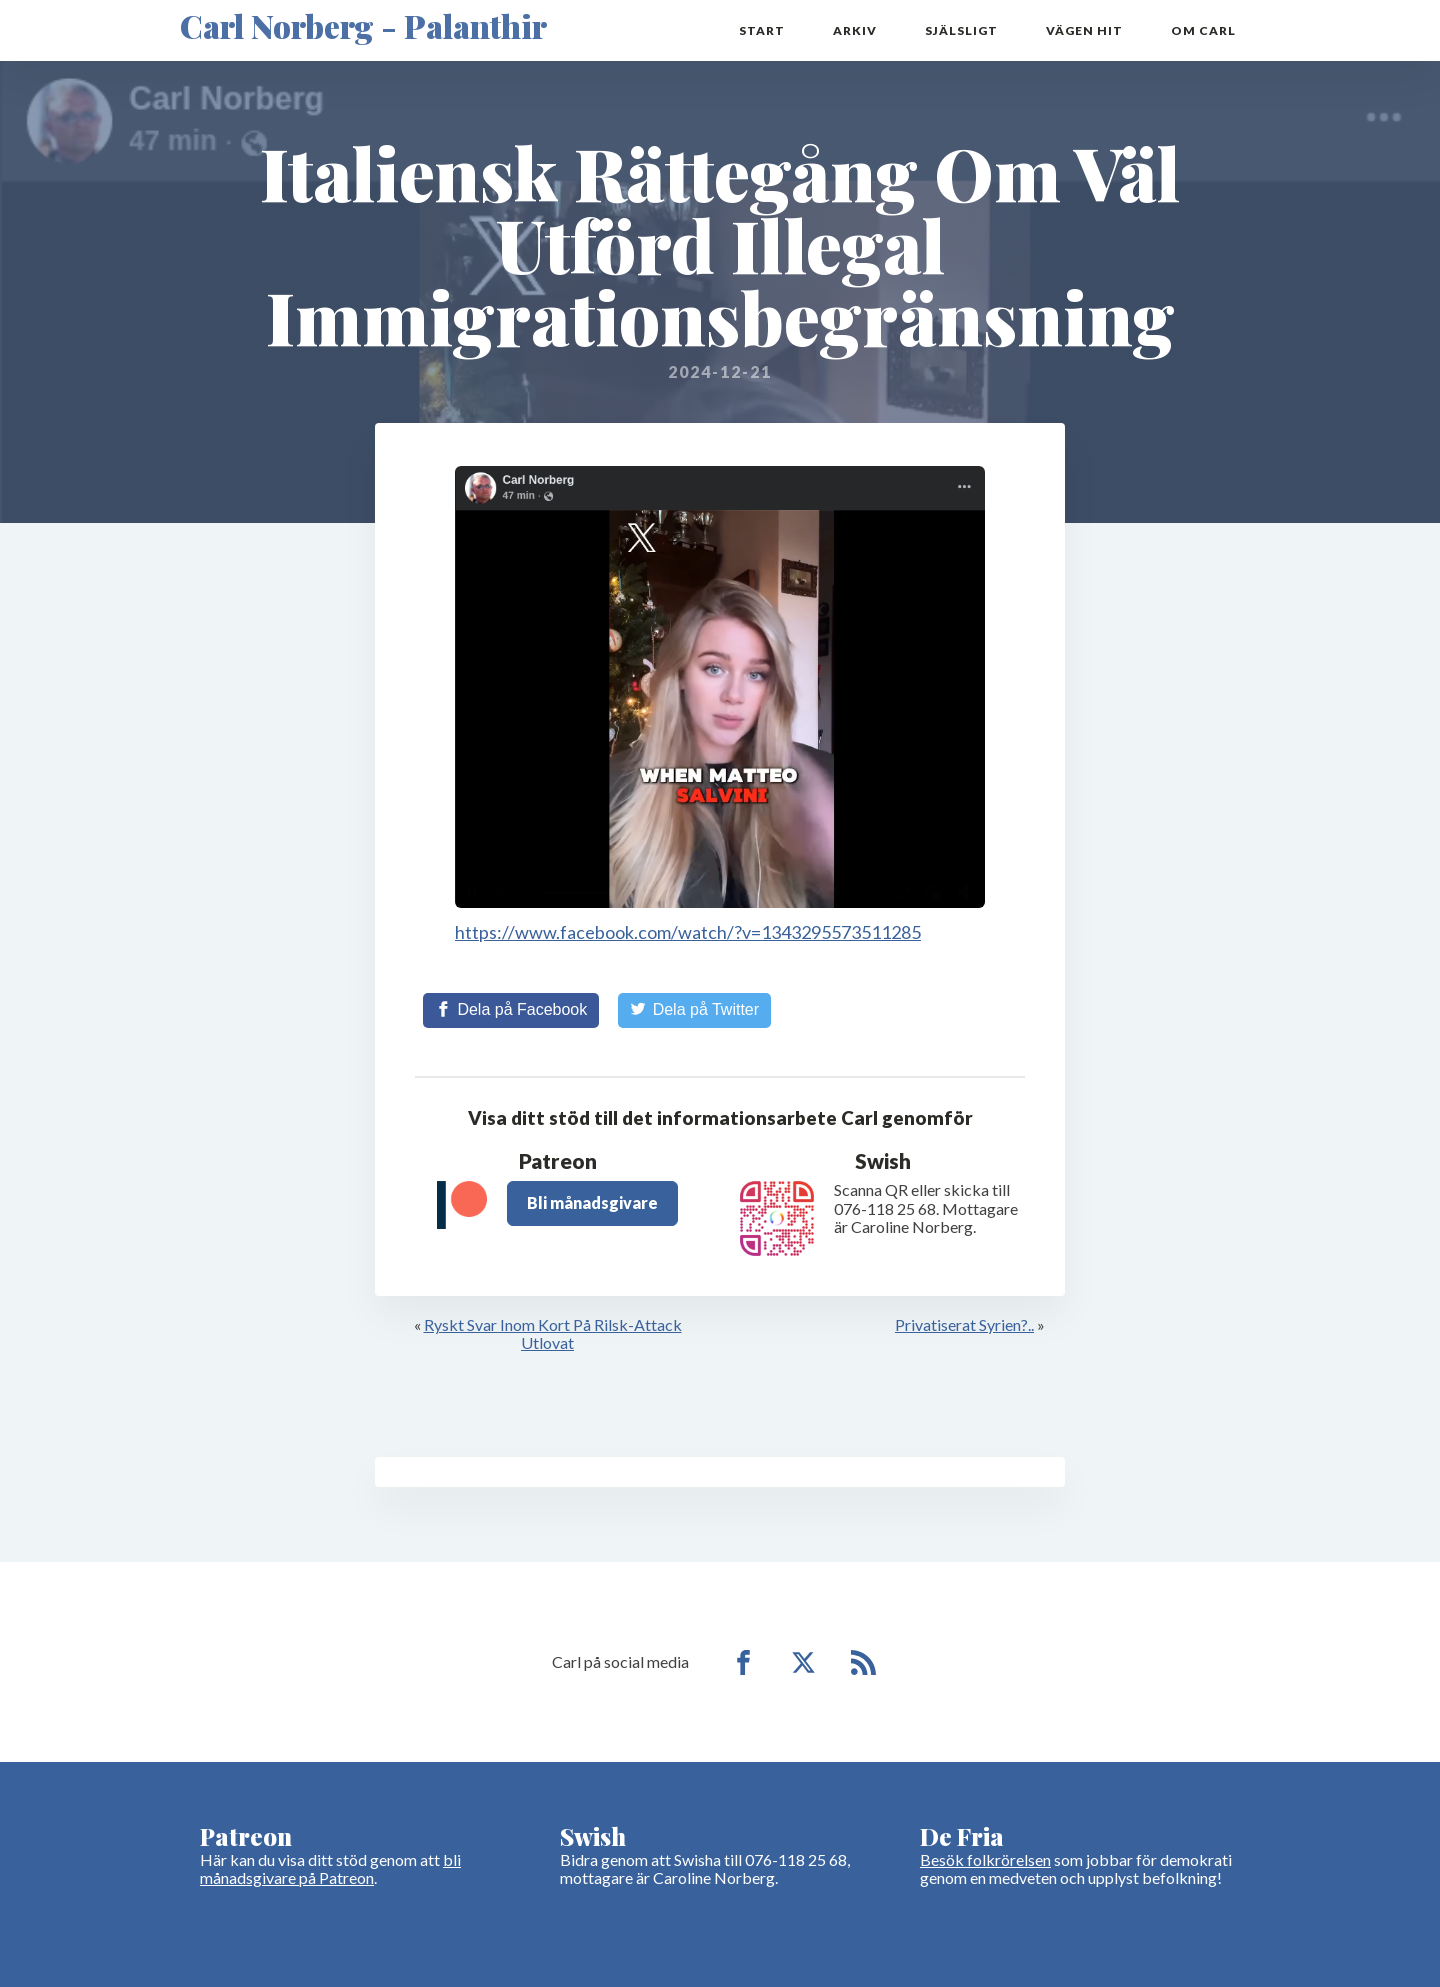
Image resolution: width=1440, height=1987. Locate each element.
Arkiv (855, 30)
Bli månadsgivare (592, 1202)
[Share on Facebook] (511, 1010)
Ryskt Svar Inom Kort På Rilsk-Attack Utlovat (553, 1333)
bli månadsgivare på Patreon (330, 1868)
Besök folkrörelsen (985, 1859)
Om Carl (1203, 30)
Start (762, 30)
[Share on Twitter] (694, 1010)
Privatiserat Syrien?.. (964, 1324)
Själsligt (961, 30)
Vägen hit (1084, 30)
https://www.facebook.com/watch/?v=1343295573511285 (688, 932)
